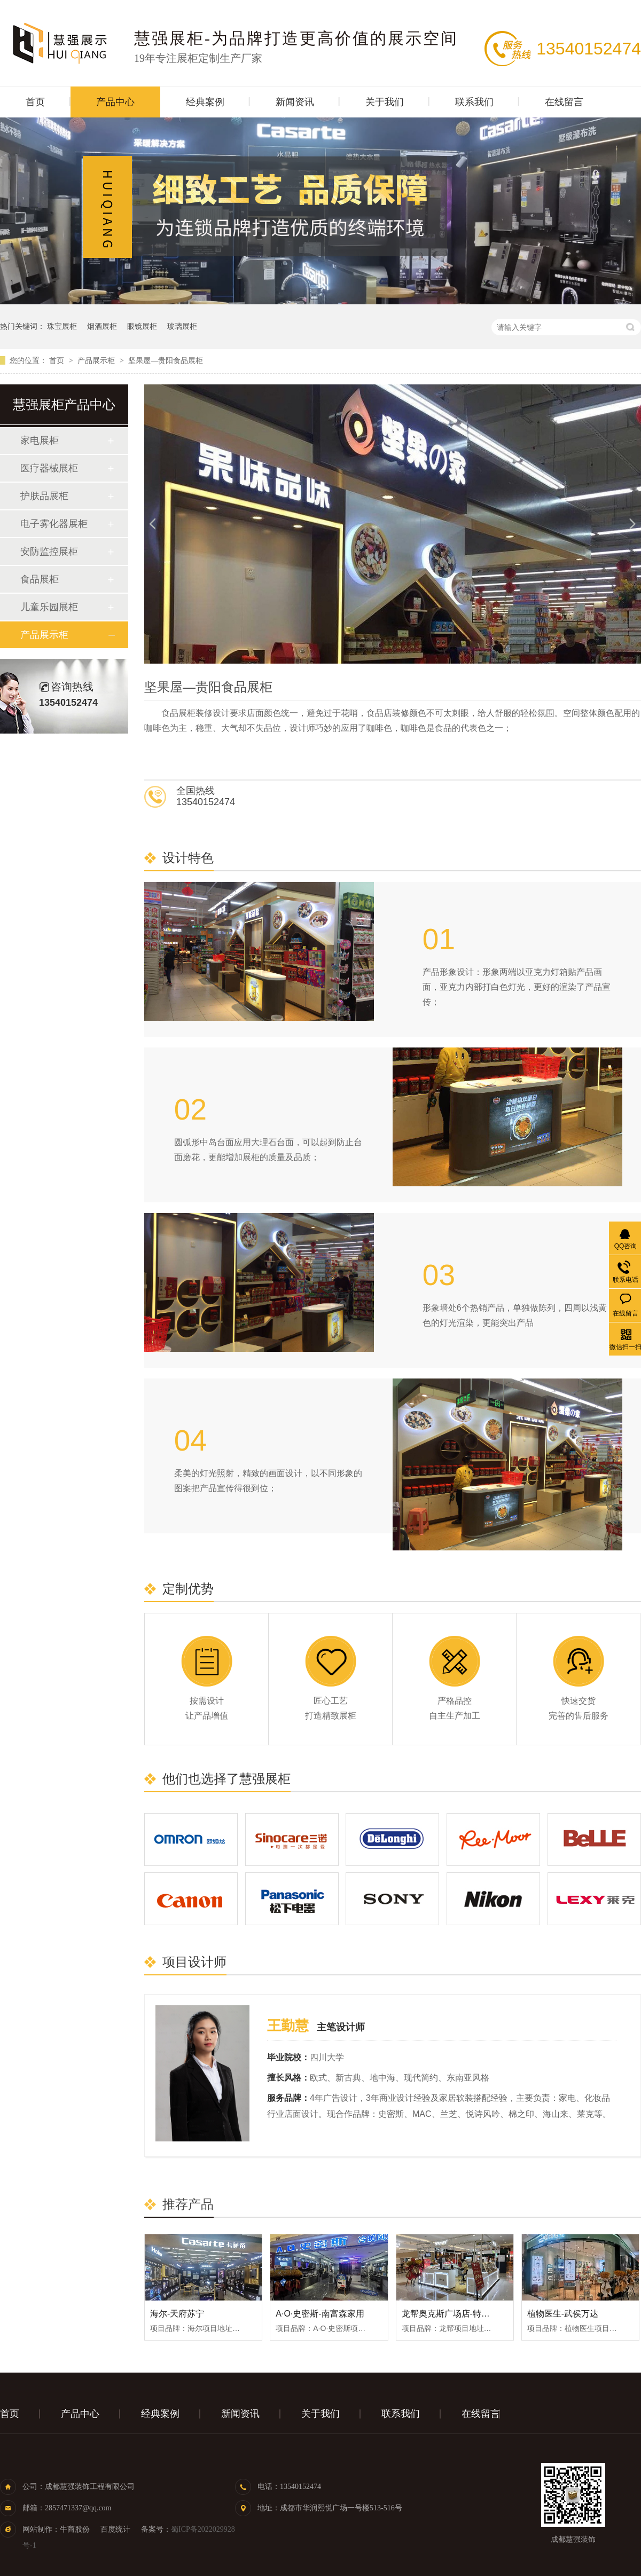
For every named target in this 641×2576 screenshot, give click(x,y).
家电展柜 (39, 440)
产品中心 (115, 102)
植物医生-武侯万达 (562, 2313)
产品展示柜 (97, 360)
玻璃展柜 (182, 326)
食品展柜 (39, 579)
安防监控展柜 (49, 551)
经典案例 (205, 102)
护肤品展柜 (44, 496)
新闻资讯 (295, 102)
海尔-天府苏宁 (177, 2313)
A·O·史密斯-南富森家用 (320, 2313)
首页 (35, 102)
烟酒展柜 (102, 326)
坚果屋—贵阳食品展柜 (165, 360)
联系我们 (474, 102)
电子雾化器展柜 (54, 523)
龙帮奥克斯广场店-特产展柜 (454, 2313)
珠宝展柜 (62, 326)
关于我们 (384, 102)
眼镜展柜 (142, 326)
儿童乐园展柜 (49, 607)
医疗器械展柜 (49, 468)
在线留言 (564, 102)
